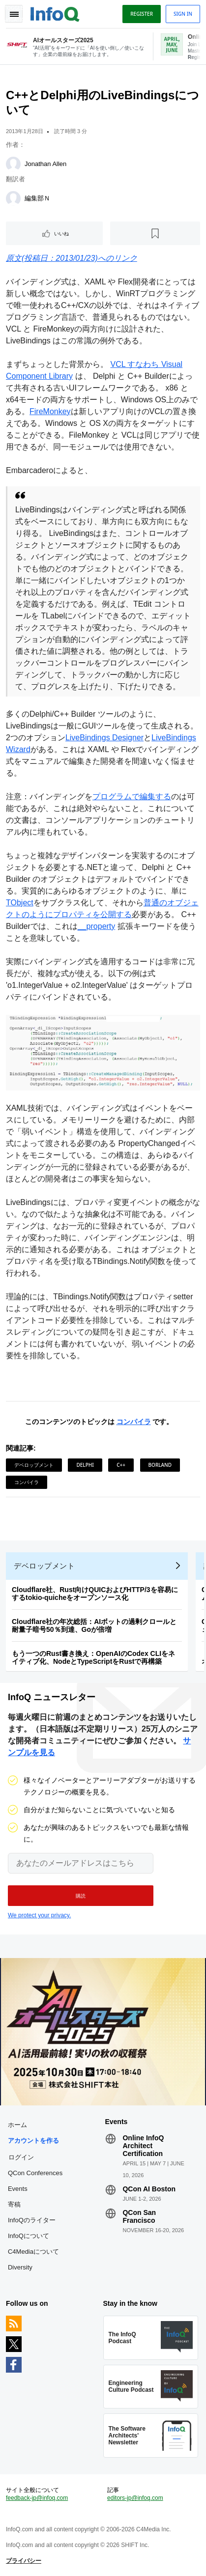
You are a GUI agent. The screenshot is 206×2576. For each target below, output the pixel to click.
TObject (19, 902)
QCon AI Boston (149, 2189)
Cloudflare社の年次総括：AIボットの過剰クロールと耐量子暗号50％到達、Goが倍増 (94, 1625)
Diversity (20, 2267)
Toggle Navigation (14, 14)
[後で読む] (155, 233)
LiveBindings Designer (104, 737)
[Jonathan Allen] (13, 164)
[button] (80, 1895)
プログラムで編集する (131, 796)
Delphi (84, 1464)
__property (97, 926)
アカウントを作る (33, 2140)
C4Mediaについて (33, 2251)
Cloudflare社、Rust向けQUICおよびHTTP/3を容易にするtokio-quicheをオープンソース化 (95, 1593)
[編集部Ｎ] (13, 198)
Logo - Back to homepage (55, 13)
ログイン (21, 2157)
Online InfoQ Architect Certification (143, 2145)
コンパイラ (134, 1422)
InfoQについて (28, 2236)
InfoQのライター (32, 2220)
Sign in (183, 13)
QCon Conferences (35, 2173)
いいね (61, 233)
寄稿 (14, 2204)
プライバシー (23, 2560)
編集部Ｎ (37, 198)
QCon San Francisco (139, 2216)
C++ (121, 1464)
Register (141, 13)
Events (18, 2188)
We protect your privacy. (39, 1915)
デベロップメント (34, 1464)
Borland (160, 1464)
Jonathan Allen (45, 164)
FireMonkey (50, 411)
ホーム (17, 2124)
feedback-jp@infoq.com (37, 2497)
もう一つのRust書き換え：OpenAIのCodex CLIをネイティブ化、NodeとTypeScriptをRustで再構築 (93, 1657)
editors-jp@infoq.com (135, 2497)
